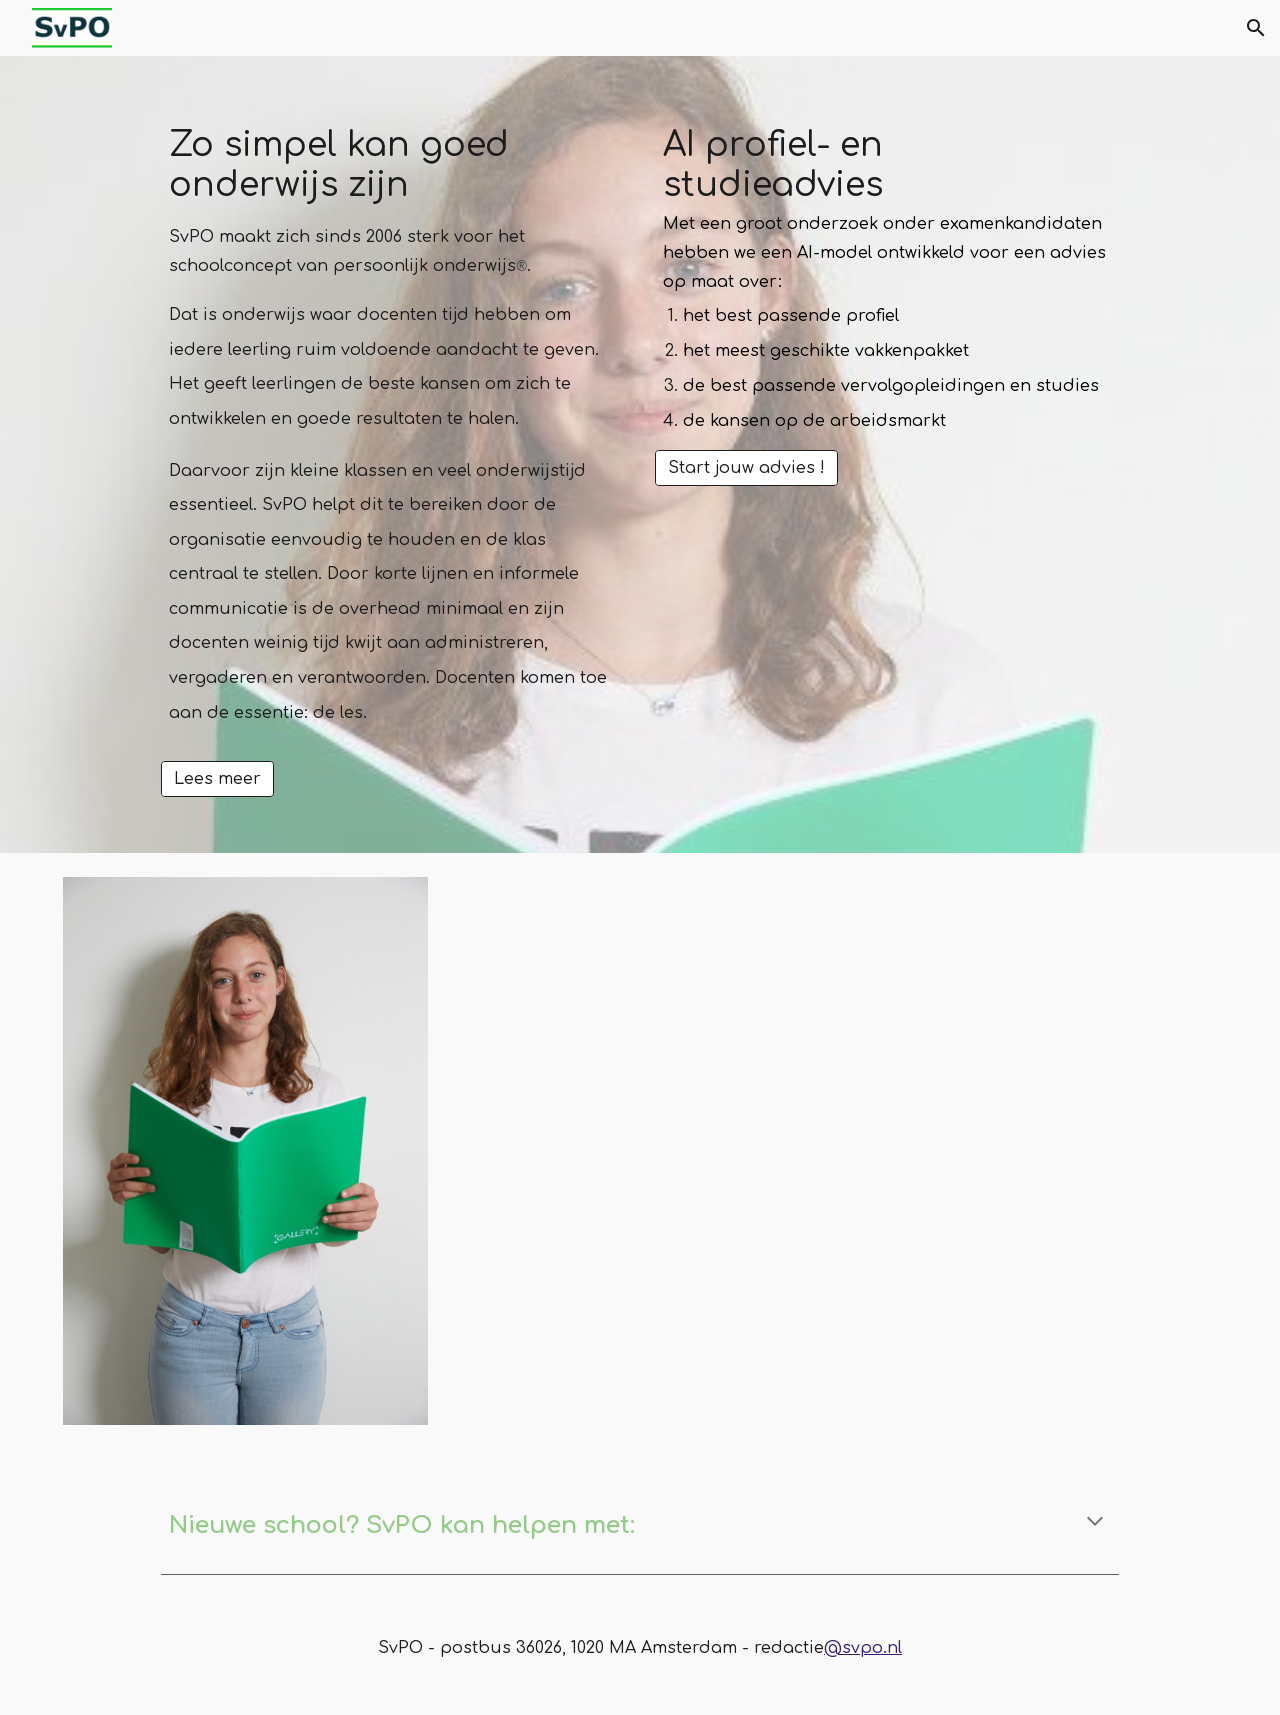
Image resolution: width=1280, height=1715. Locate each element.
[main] (393, 436)
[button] (1256, 28)
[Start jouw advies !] (746, 468)
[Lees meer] (217, 779)
